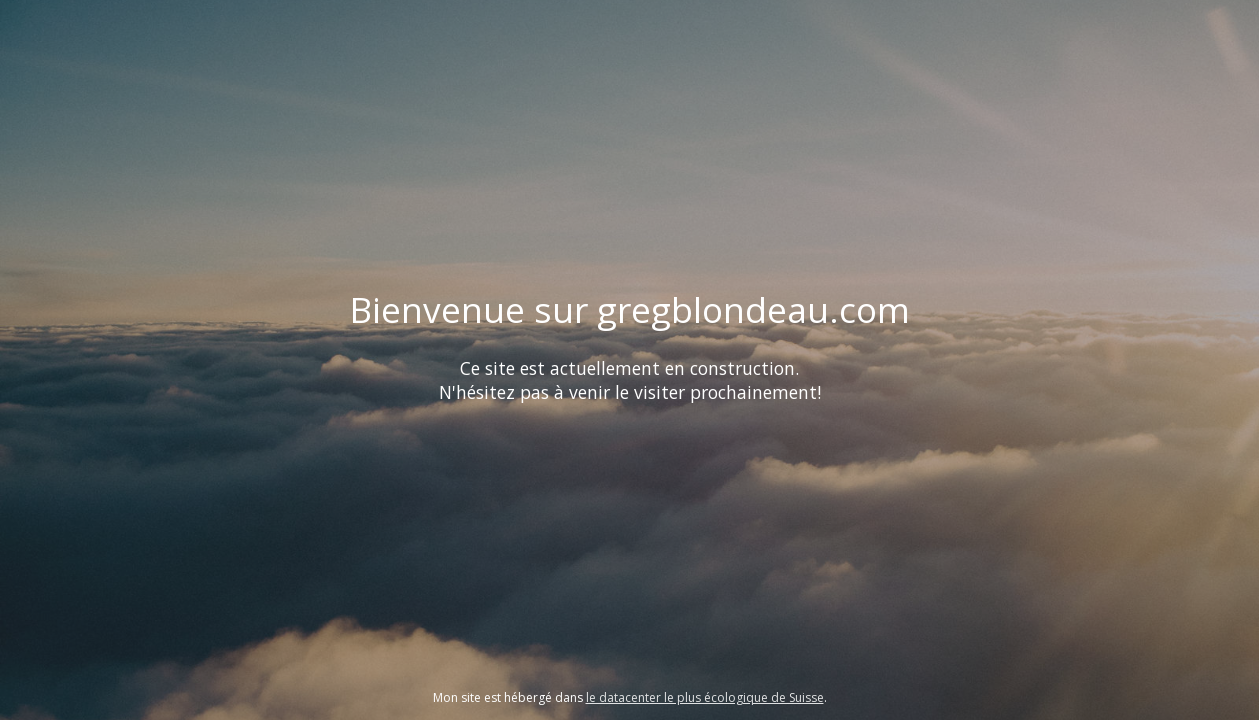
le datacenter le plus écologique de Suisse (705, 697)
